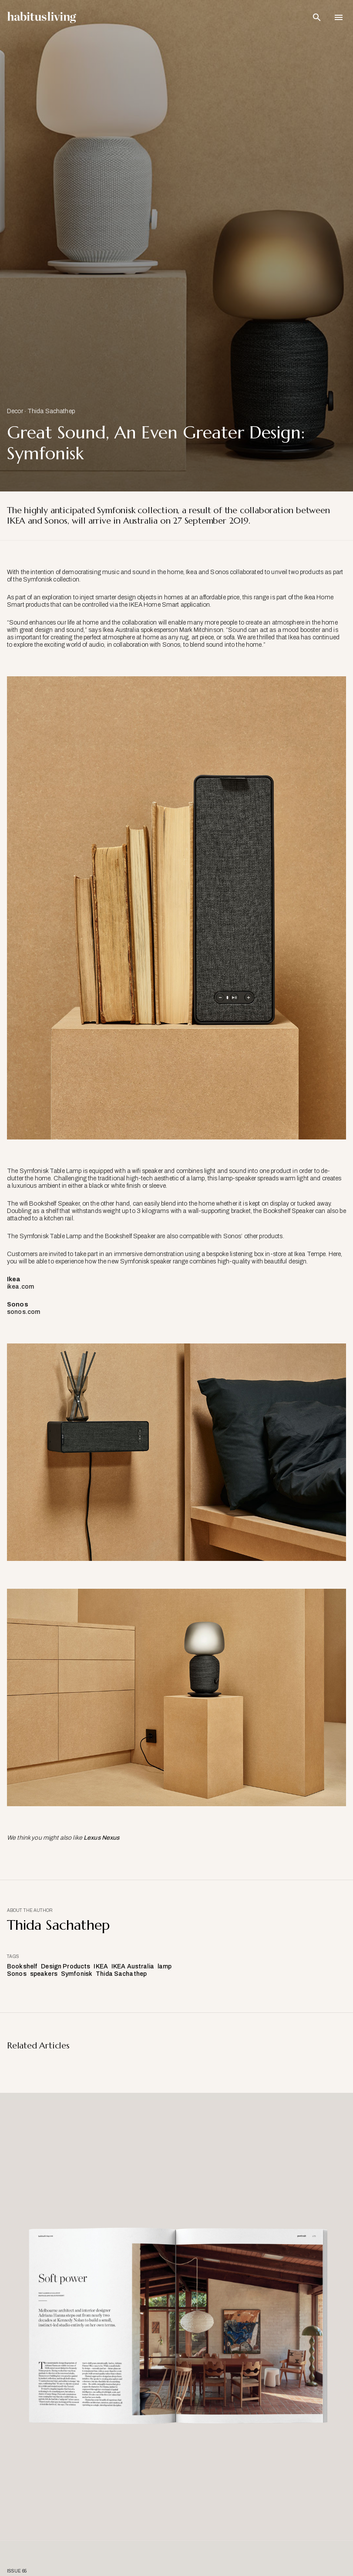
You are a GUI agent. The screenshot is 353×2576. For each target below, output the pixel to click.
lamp (165, 1966)
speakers (43, 1974)
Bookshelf (22, 1966)
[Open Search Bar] (316, 17)
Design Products (65, 1966)
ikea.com (20, 1286)
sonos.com (23, 1312)
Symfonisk (76, 1974)
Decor (15, 411)
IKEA (101, 1966)
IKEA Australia (132, 1966)
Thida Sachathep (51, 411)
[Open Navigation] (338, 17)
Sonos (17, 1974)
